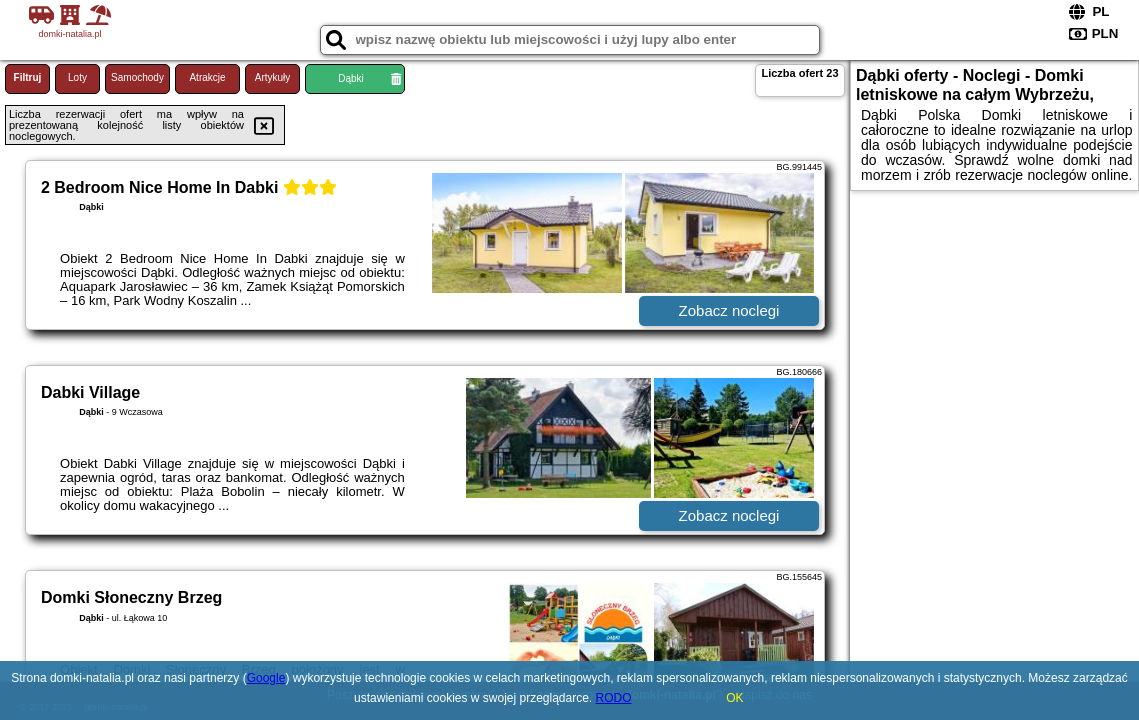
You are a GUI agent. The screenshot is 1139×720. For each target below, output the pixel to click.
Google (266, 678)
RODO (614, 698)
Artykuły (273, 77)
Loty (77, 77)
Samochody (137, 77)
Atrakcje (207, 77)
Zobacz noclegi (729, 310)
